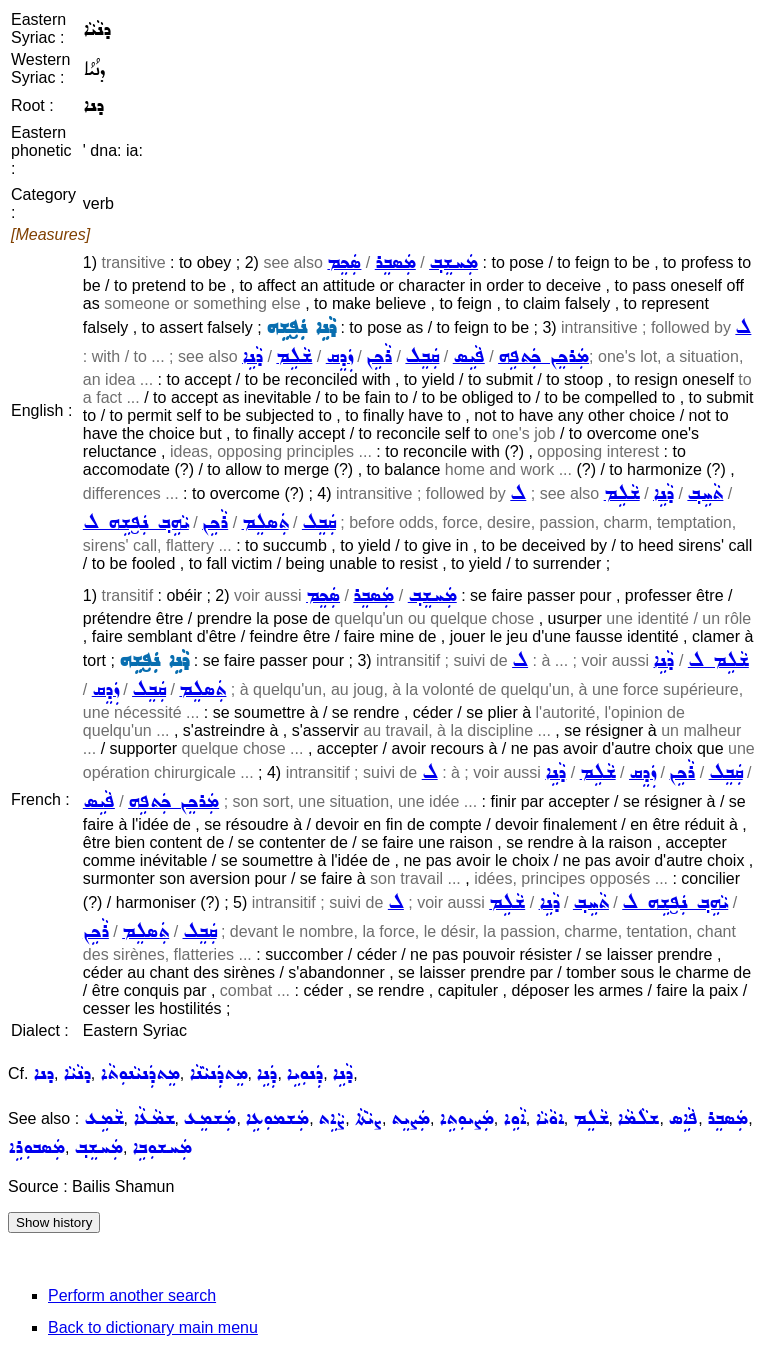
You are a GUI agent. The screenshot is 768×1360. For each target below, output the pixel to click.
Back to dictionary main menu (153, 1327)
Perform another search (132, 1295)
